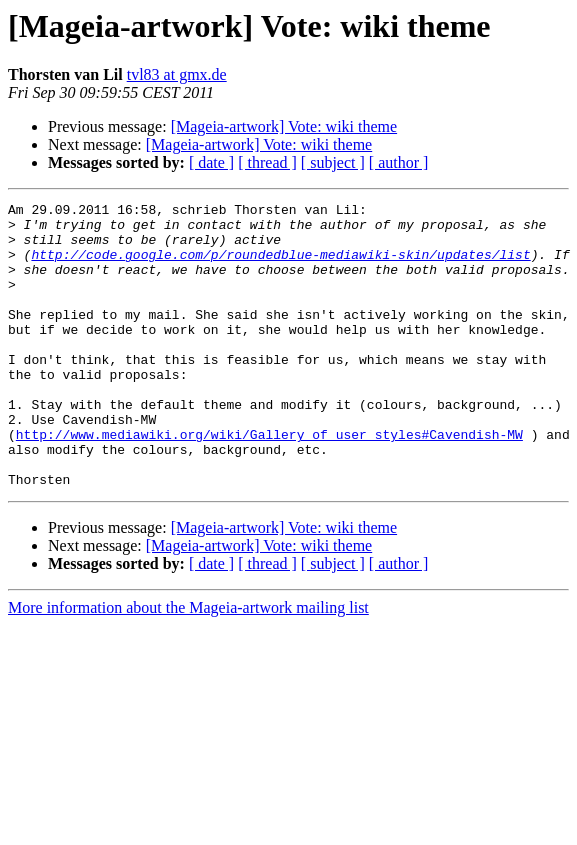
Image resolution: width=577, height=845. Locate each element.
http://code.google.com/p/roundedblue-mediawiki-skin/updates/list (280, 266)
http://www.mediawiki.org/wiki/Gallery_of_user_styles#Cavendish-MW (269, 482)
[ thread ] (267, 162)
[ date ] (211, 162)
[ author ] (399, 162)
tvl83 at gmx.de (177, 74)
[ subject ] (333, 162)
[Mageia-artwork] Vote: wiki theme (284, 126)
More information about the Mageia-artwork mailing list (188, 664)
